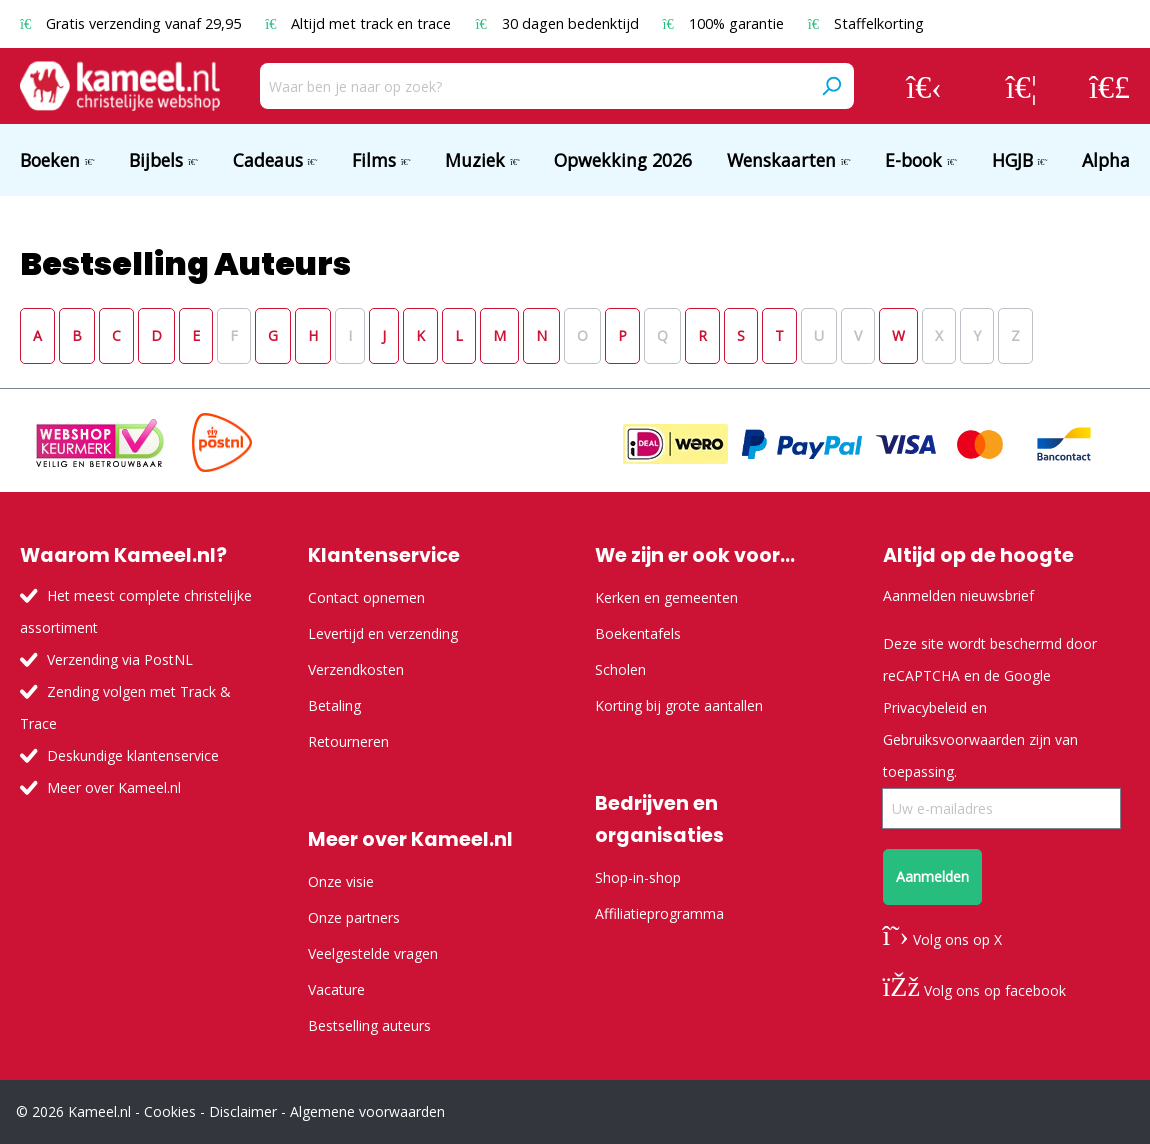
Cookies (170, 1111)
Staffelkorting (866, 23)
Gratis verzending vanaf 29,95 (132, 23)
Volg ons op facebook (974, 990)
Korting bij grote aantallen (679, 705)
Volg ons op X (942, 939)
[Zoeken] (831, 86)
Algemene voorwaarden (367, 1111)
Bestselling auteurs (369, 1025)
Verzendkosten (356, 669)
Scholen (620, 669)
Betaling (334, 705)
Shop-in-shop (638, 877)
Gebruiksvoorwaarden (954, 739)
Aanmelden (932, 876)
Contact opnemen (366, 597)
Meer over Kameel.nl (114, 787)
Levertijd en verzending (383, 633)
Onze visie (341, 881)
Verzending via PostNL (120, 659)
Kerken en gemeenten (666, 597)
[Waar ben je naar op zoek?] (534, 86)
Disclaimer (243, 1111)
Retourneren (348, 741)
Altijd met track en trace (360, 23)
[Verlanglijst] (1021, 86)
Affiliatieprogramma (659, 913)
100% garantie (725, 23)
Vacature (336, 989)
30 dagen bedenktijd (558, 23)
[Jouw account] (924, 86)
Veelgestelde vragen (373, 953)
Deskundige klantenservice (133, 755)
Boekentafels (638, 633)
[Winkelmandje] (1109, 86)
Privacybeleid (925, 707)
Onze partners (354, 917)
